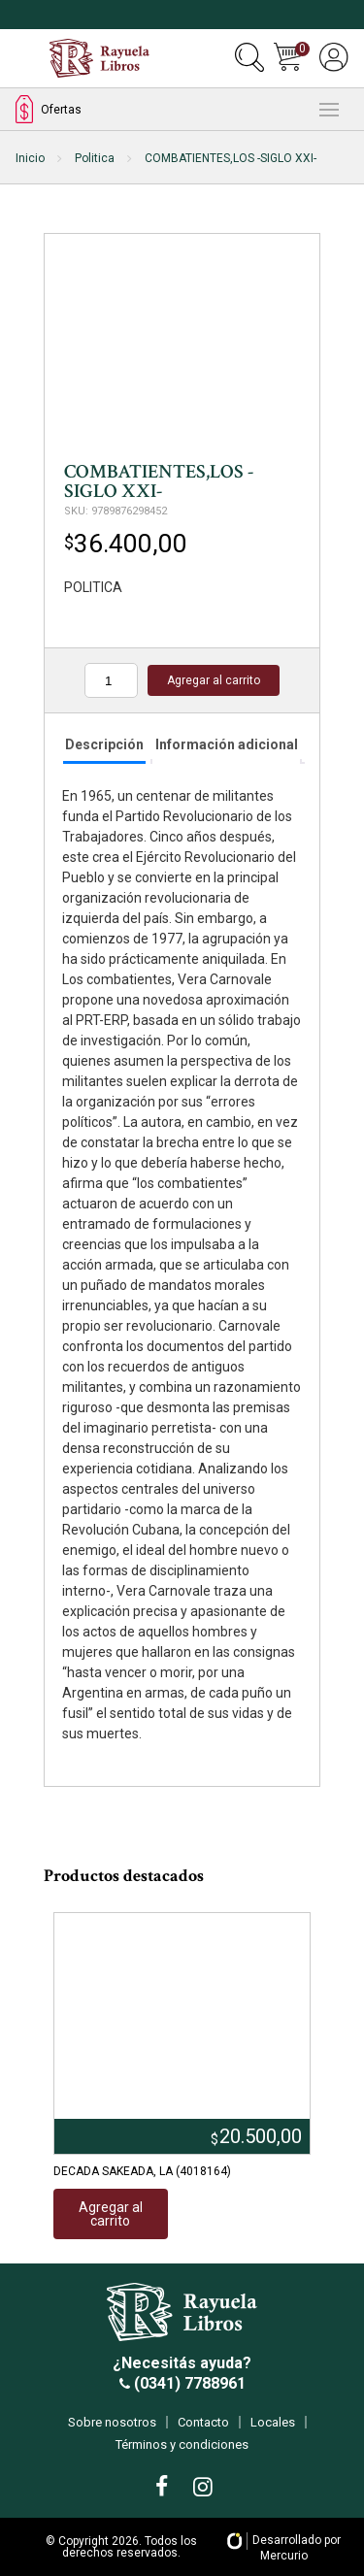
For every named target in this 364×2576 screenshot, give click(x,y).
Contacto (203, 2422)
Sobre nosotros (112, 2422)
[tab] (104, 746)
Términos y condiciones (182, 2444)
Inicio (30, 158)
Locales (272, 2422)
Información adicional (226, 744)
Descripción (104, 744)
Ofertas (49, 109)
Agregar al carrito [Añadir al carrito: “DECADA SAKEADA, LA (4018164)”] (111, 2214)
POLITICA (93, 587)
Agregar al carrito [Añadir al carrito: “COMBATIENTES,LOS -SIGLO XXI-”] (213, 680)
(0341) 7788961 (188, 2383)
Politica (95, 158)
